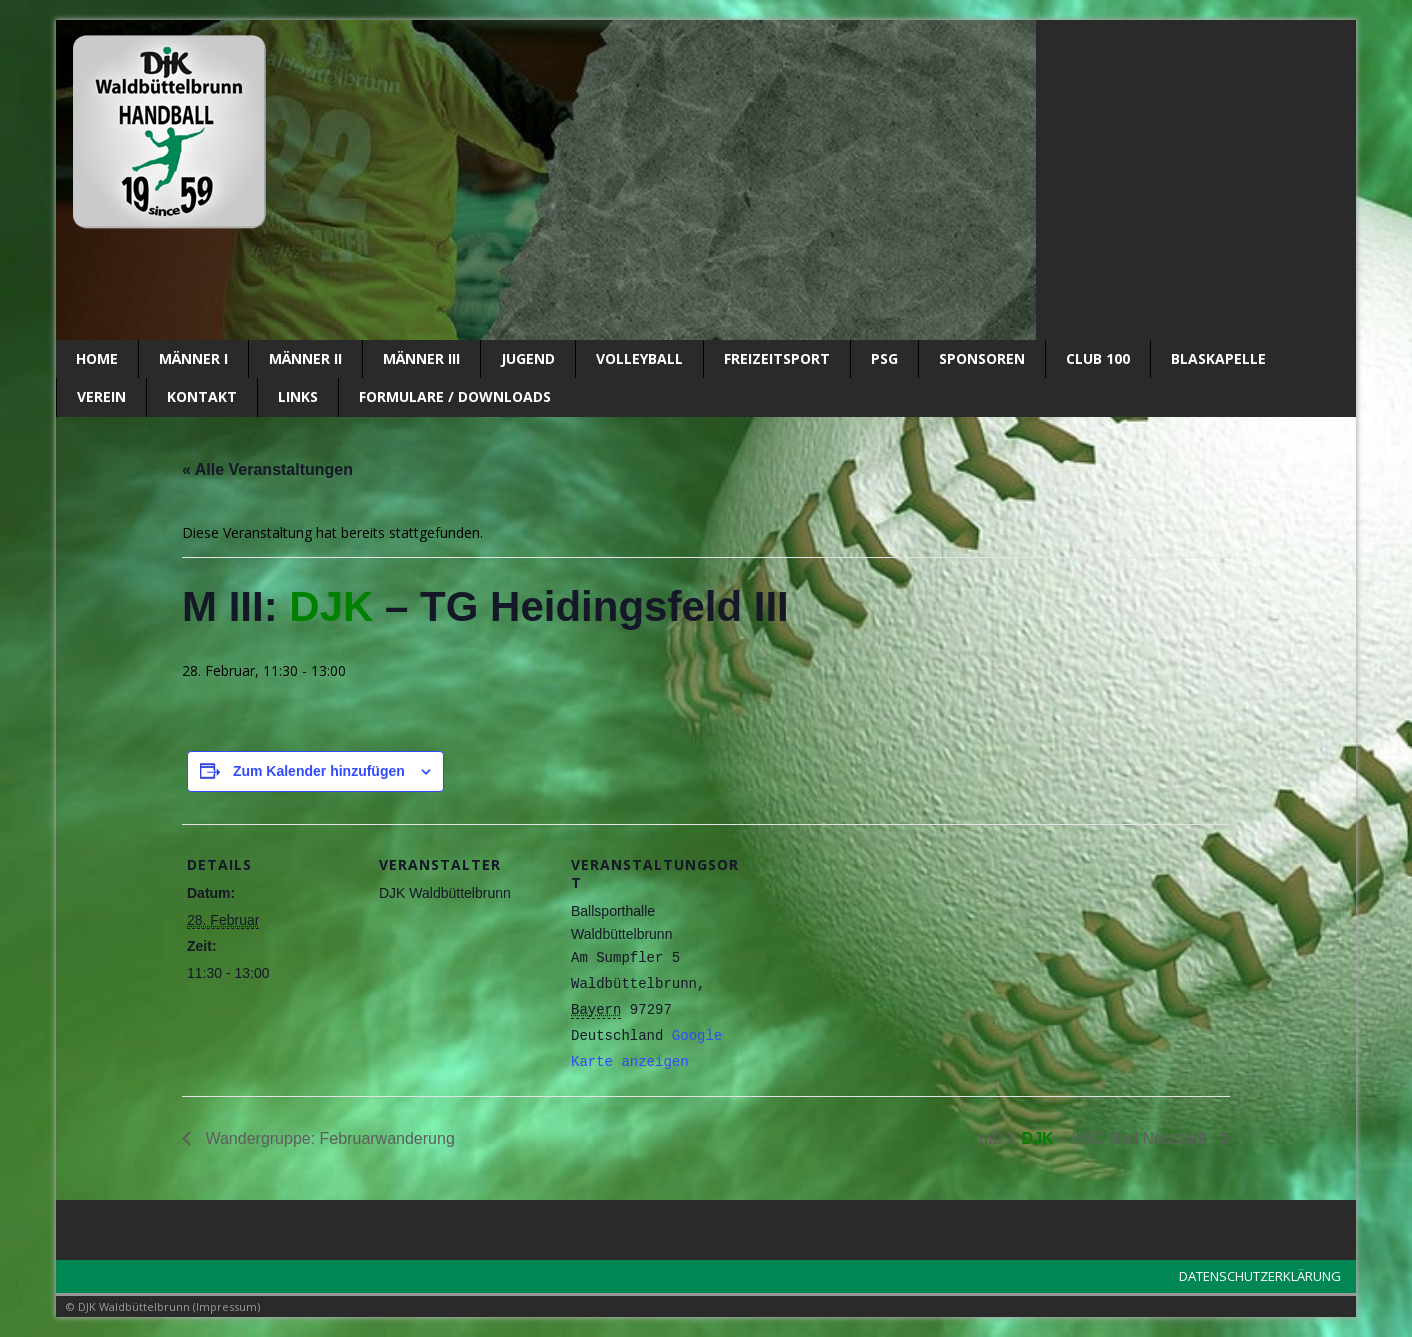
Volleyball (639, 358)
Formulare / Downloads (455, 396)
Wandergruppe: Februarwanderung (328, 1138)
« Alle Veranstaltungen (267, 469)
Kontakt (202, 396)
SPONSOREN (982, 358)
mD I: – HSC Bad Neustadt (1095, 1138)
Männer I (193, 358)
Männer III (421, 358)
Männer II (305, 358)
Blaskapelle (1218, 358)
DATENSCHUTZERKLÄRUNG (1260, 1276)
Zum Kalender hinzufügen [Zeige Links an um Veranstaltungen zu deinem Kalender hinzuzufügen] (319, 771)
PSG (884, 358)
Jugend (528, 358)
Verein (101, 396)
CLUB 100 (1098, 358)
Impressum (226, 1306)
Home (97, 358)
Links (298, 396)
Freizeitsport (777, 358)
